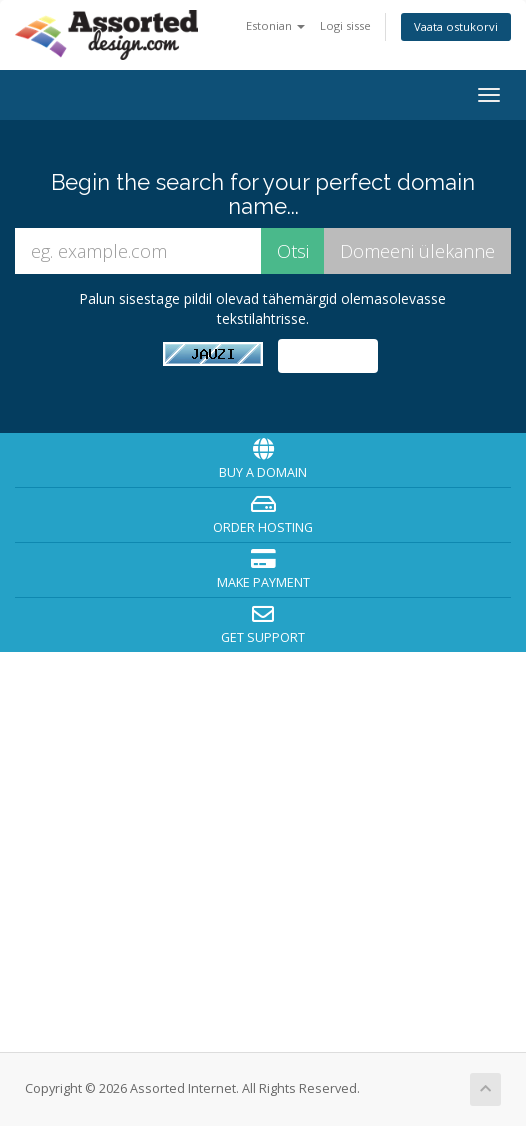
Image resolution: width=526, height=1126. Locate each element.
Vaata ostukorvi (456, 26)
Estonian (275, 25)
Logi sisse (345, 25)
